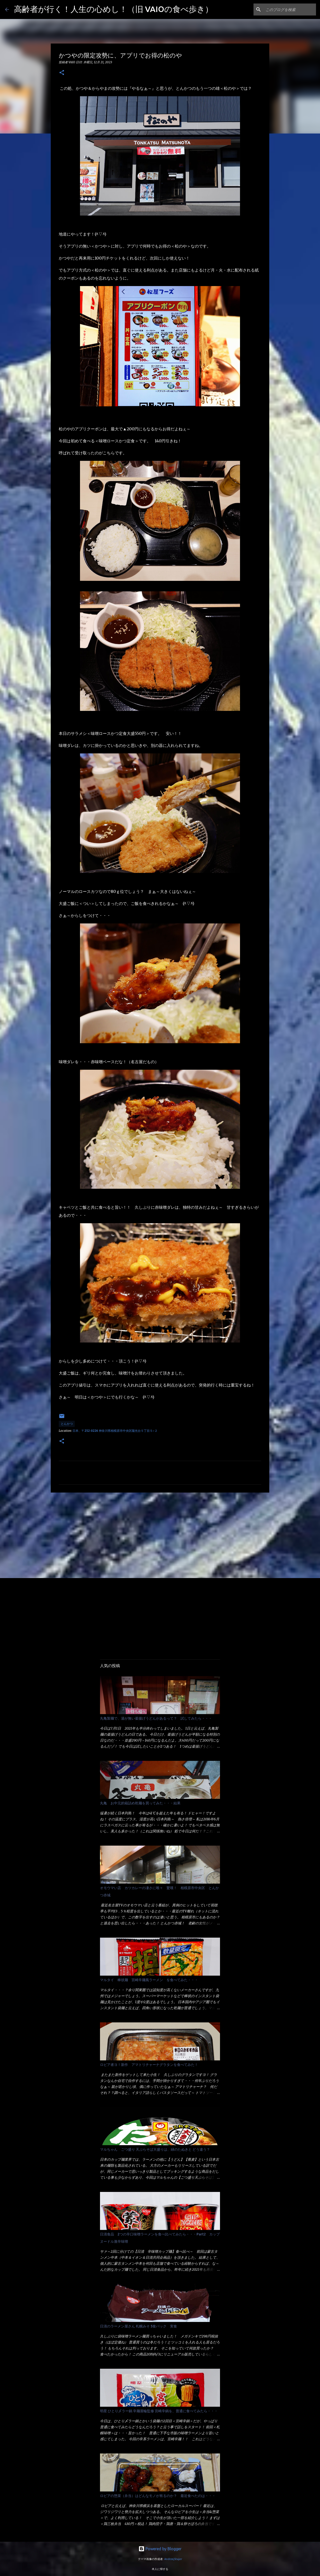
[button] (62, 73)
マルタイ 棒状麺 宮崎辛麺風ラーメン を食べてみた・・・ (149, 1980)
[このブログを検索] (290, 10)
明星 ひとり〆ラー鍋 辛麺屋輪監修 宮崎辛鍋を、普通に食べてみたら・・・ (159, 2411)
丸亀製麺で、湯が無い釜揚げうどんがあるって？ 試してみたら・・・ (156, 1718)
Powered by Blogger (160, 2548)
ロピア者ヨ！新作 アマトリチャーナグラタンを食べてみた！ (149, 2065)
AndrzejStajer (173, 2558)
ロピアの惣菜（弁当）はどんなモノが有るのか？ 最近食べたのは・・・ (158, 2496)
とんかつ (67, 1423)
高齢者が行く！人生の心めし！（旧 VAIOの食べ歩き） (113, 9)
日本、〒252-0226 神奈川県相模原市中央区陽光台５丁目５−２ (115, 1430)
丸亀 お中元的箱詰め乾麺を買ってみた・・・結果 (140, 1803)
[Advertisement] (160, 1535)
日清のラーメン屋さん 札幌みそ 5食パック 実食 (138, 2326)
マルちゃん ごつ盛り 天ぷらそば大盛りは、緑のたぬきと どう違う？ (155, 2149)
